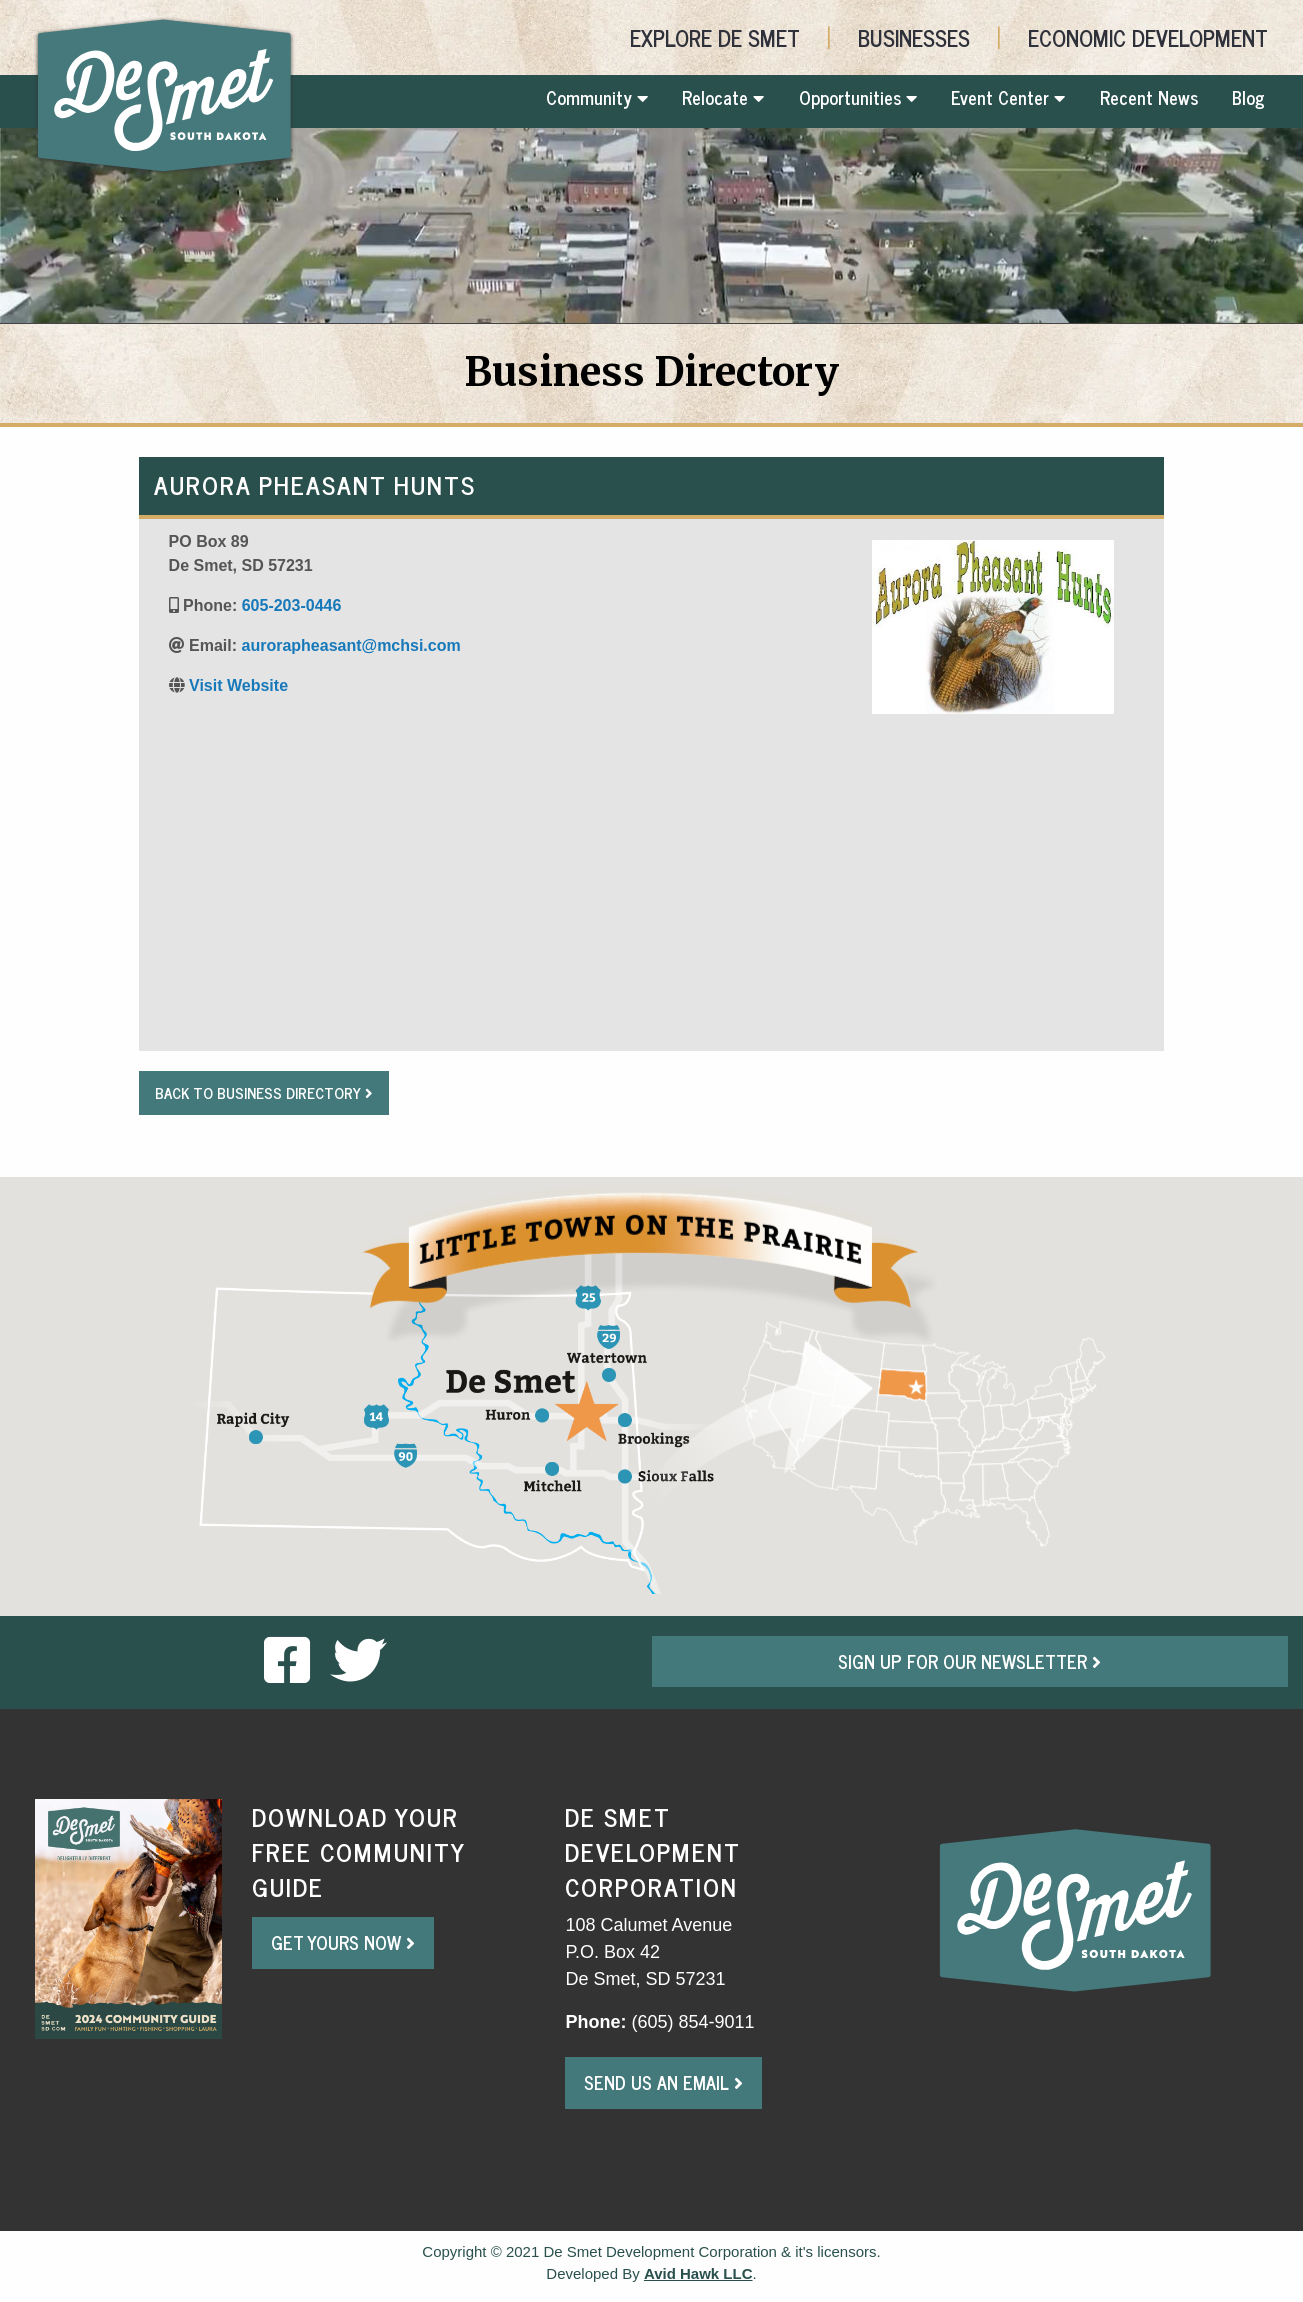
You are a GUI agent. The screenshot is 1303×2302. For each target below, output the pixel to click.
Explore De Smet (715, 37)
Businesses (914, 37)
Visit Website (238, 685)
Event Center (1008, 97)
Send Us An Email (663, 2082)
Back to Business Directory (264, 1092)
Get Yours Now (343, 1942)
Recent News (1149, 97)
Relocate (723, 97)
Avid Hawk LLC (698, 2273)
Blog (1248, 97)
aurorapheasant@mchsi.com (350, 645)
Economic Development (1148, 37)
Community (597, 97)
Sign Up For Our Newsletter (969, 1661)
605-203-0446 (292, 605)
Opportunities (858, 97)
